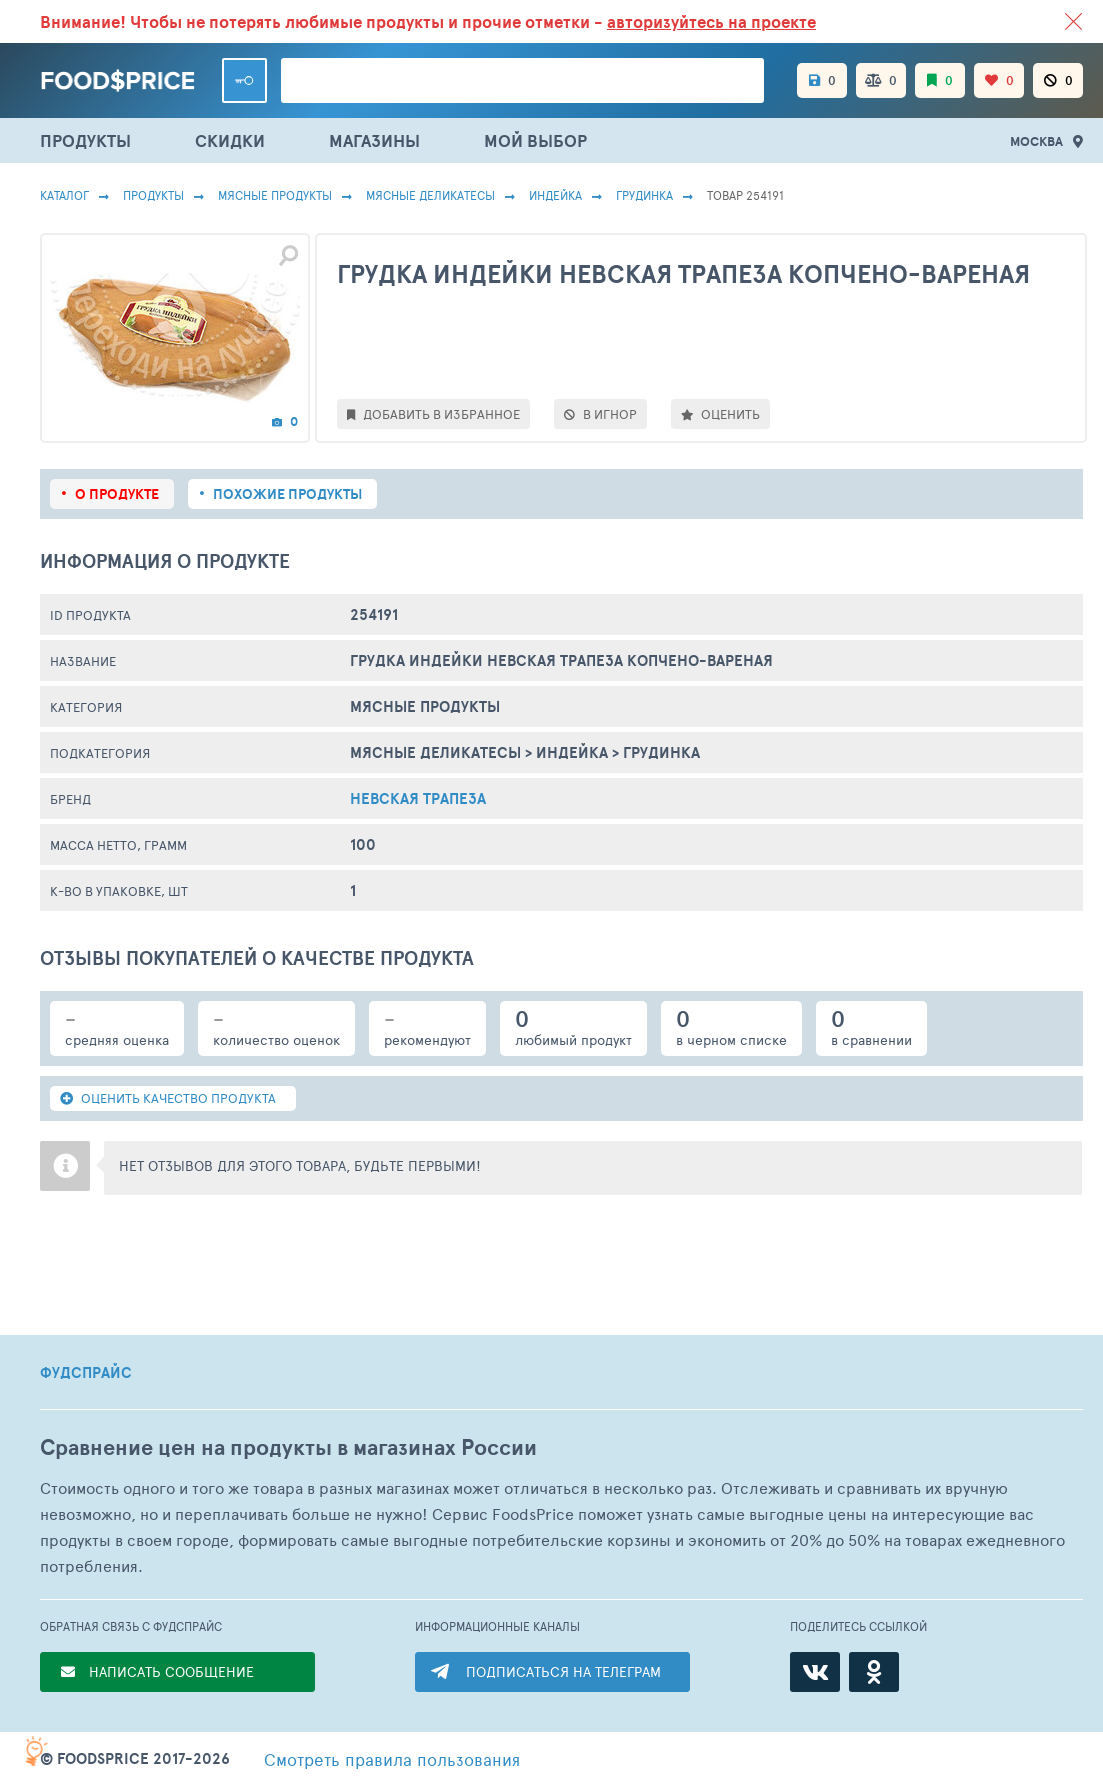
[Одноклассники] (874, 1672)
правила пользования (392, 1759)
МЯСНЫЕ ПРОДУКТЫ (275, 195)
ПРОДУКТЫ (85, 140)
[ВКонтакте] (815, 1672)
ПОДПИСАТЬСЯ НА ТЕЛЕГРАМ (563, 1671)
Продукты (153, 195)
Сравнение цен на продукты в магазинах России (288, 1447)
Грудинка (644, 195)
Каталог (64, 195)
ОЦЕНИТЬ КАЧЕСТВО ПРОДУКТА (168, 1098)
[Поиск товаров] (522, 80)
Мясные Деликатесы (430, 195)
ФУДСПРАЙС (86, 1373)
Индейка (555, 195)
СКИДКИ (230, 140)
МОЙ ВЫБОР (535, 140)
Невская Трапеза (418, 798)
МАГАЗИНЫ (374, 140)
